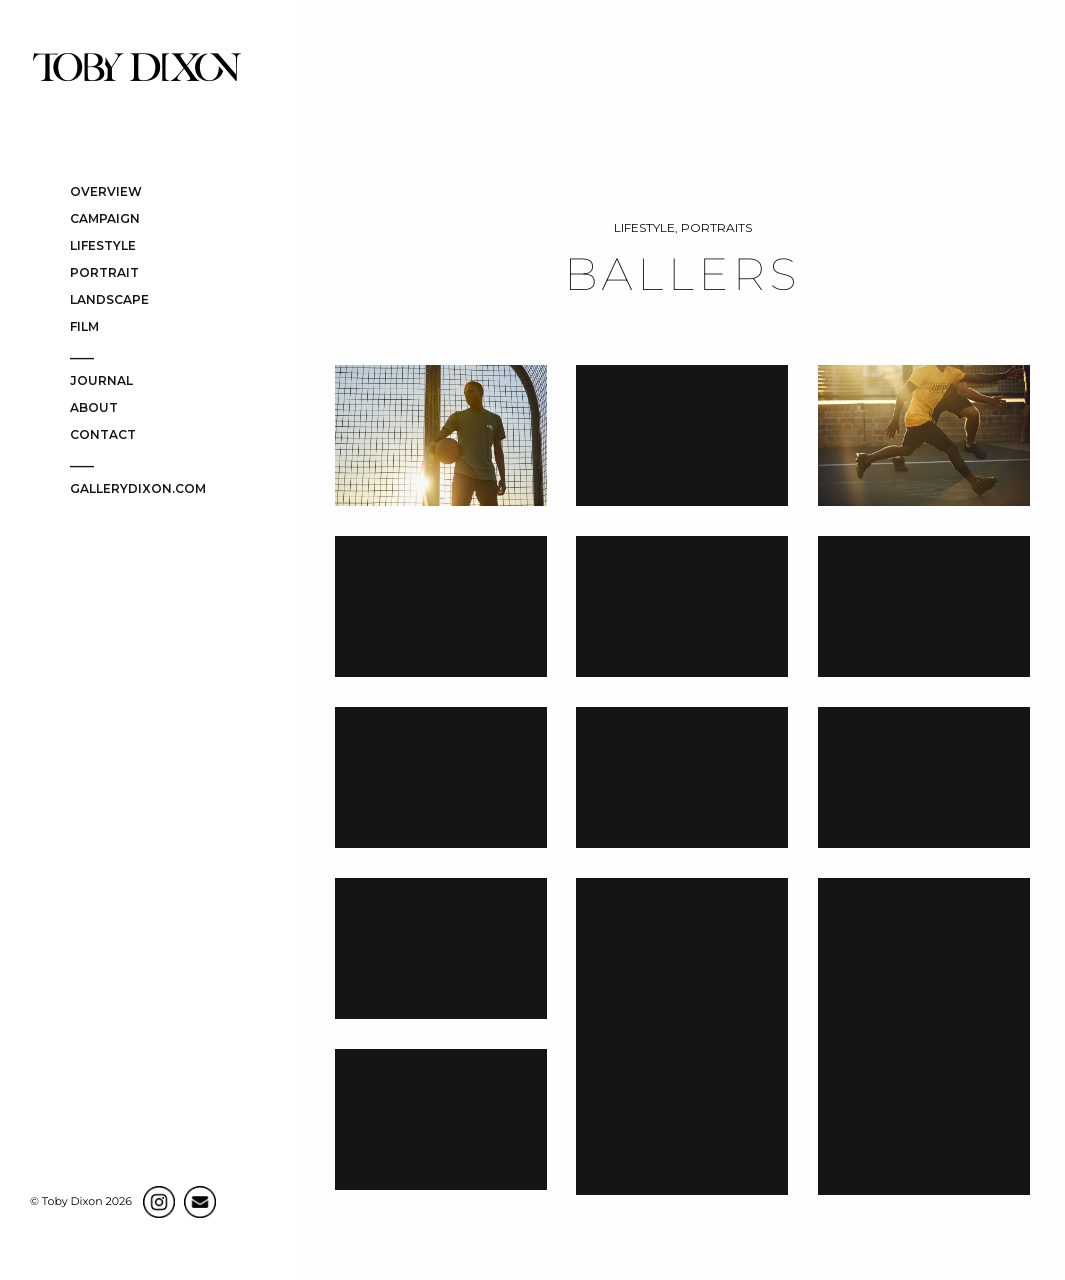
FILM (84, 327)
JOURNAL (101, 381)
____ (82, 354)
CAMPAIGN (105, 219)
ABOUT (94, 408)
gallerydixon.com (138, 489)
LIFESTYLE (103, 246)
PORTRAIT (104, 273)
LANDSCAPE (109, 300)
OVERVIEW (106, 192)
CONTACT (103, 435)
